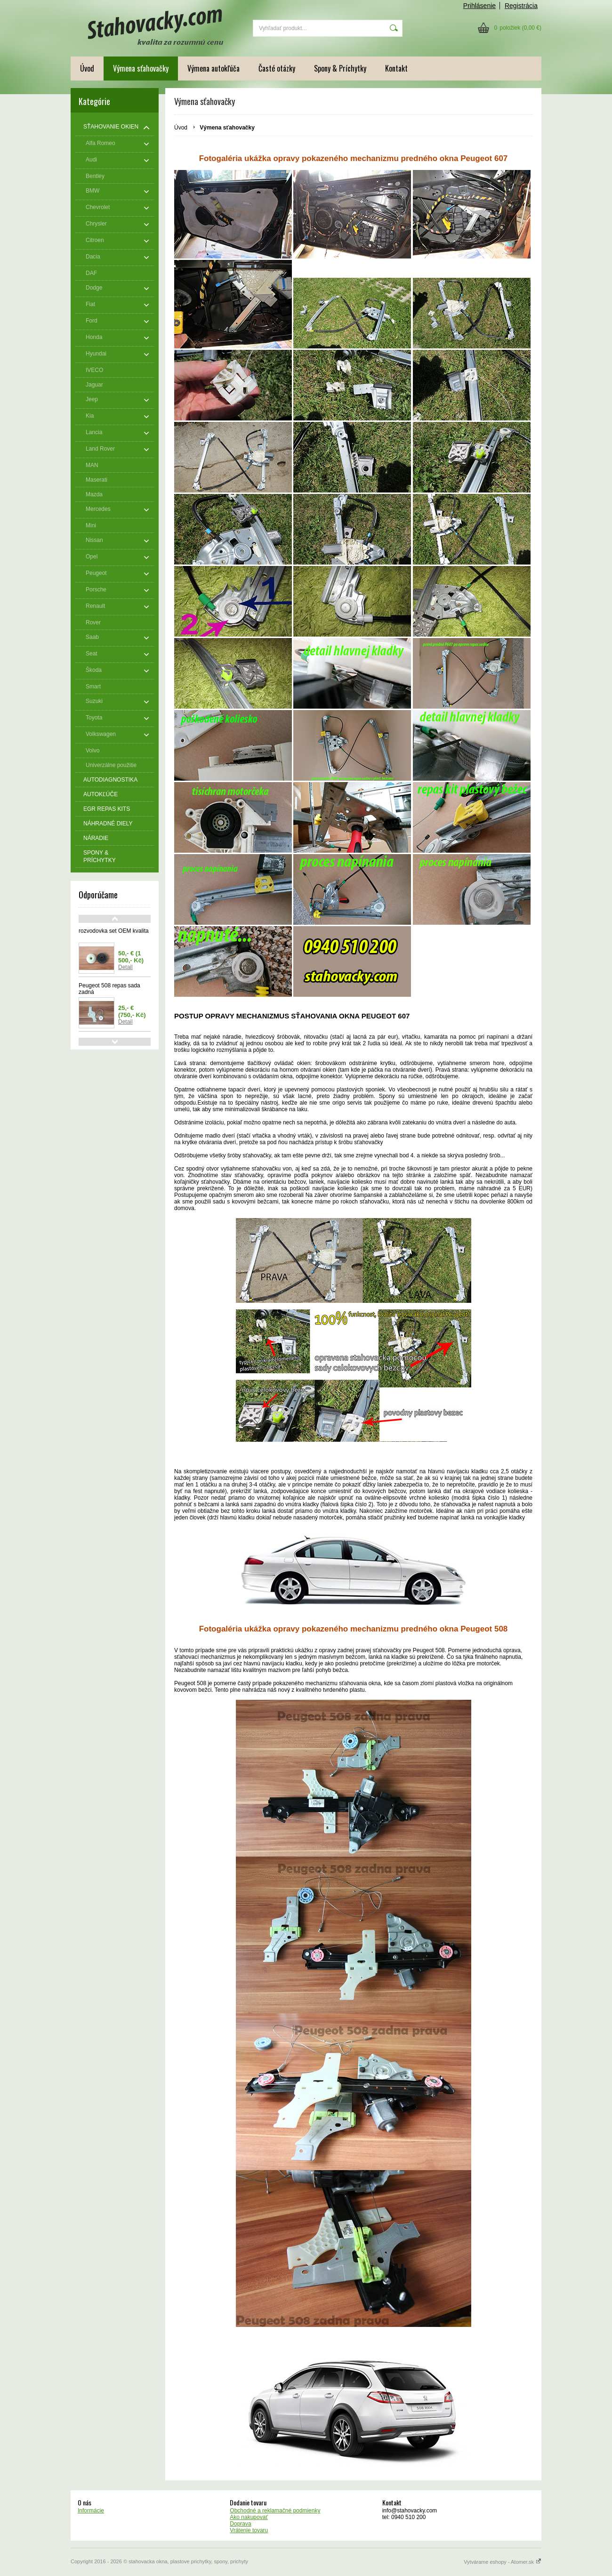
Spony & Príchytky (340, 68)
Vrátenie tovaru (249, 2530)
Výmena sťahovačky (141, 68)
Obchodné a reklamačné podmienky (275, 2510)
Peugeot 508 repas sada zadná (109, 988)
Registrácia (521, 5)
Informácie (91, 2510)
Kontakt (396, 68)
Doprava (240, 2523)
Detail (125, 967)
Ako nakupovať (249, 2517)
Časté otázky (276, 68)
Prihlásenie (479, 5)
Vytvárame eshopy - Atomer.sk (502, 2562)
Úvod (87, 68)
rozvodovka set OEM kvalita (114, 931)
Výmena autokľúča (213, 68)
